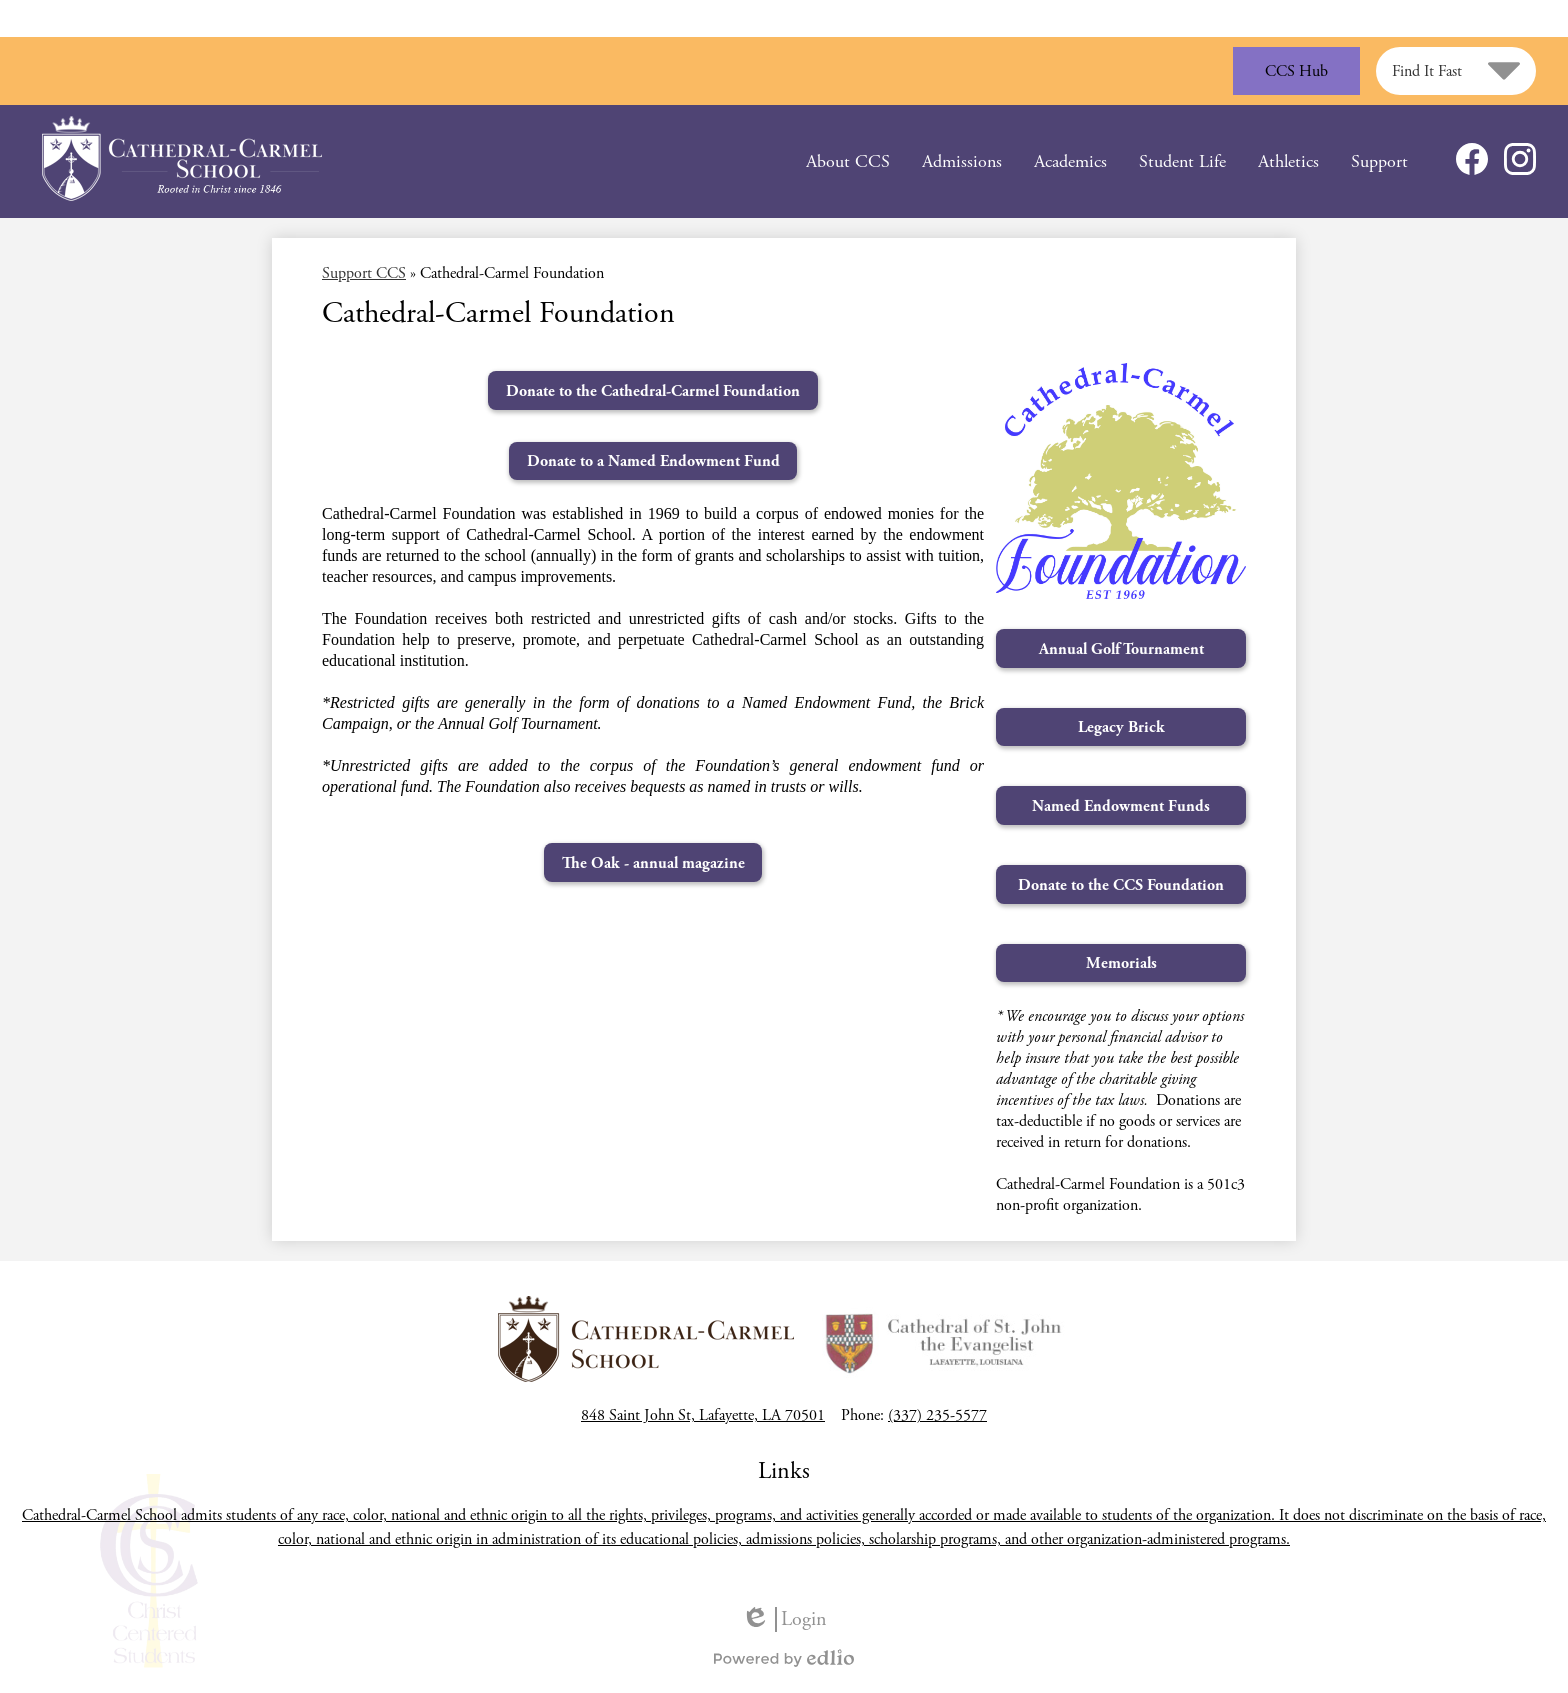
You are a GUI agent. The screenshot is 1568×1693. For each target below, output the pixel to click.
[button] (848, 161)
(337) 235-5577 (937, 1415)
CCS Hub (1296, 71)
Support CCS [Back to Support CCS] (364, 273)
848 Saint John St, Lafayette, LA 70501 (703, 1415)
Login (784, 1619)
